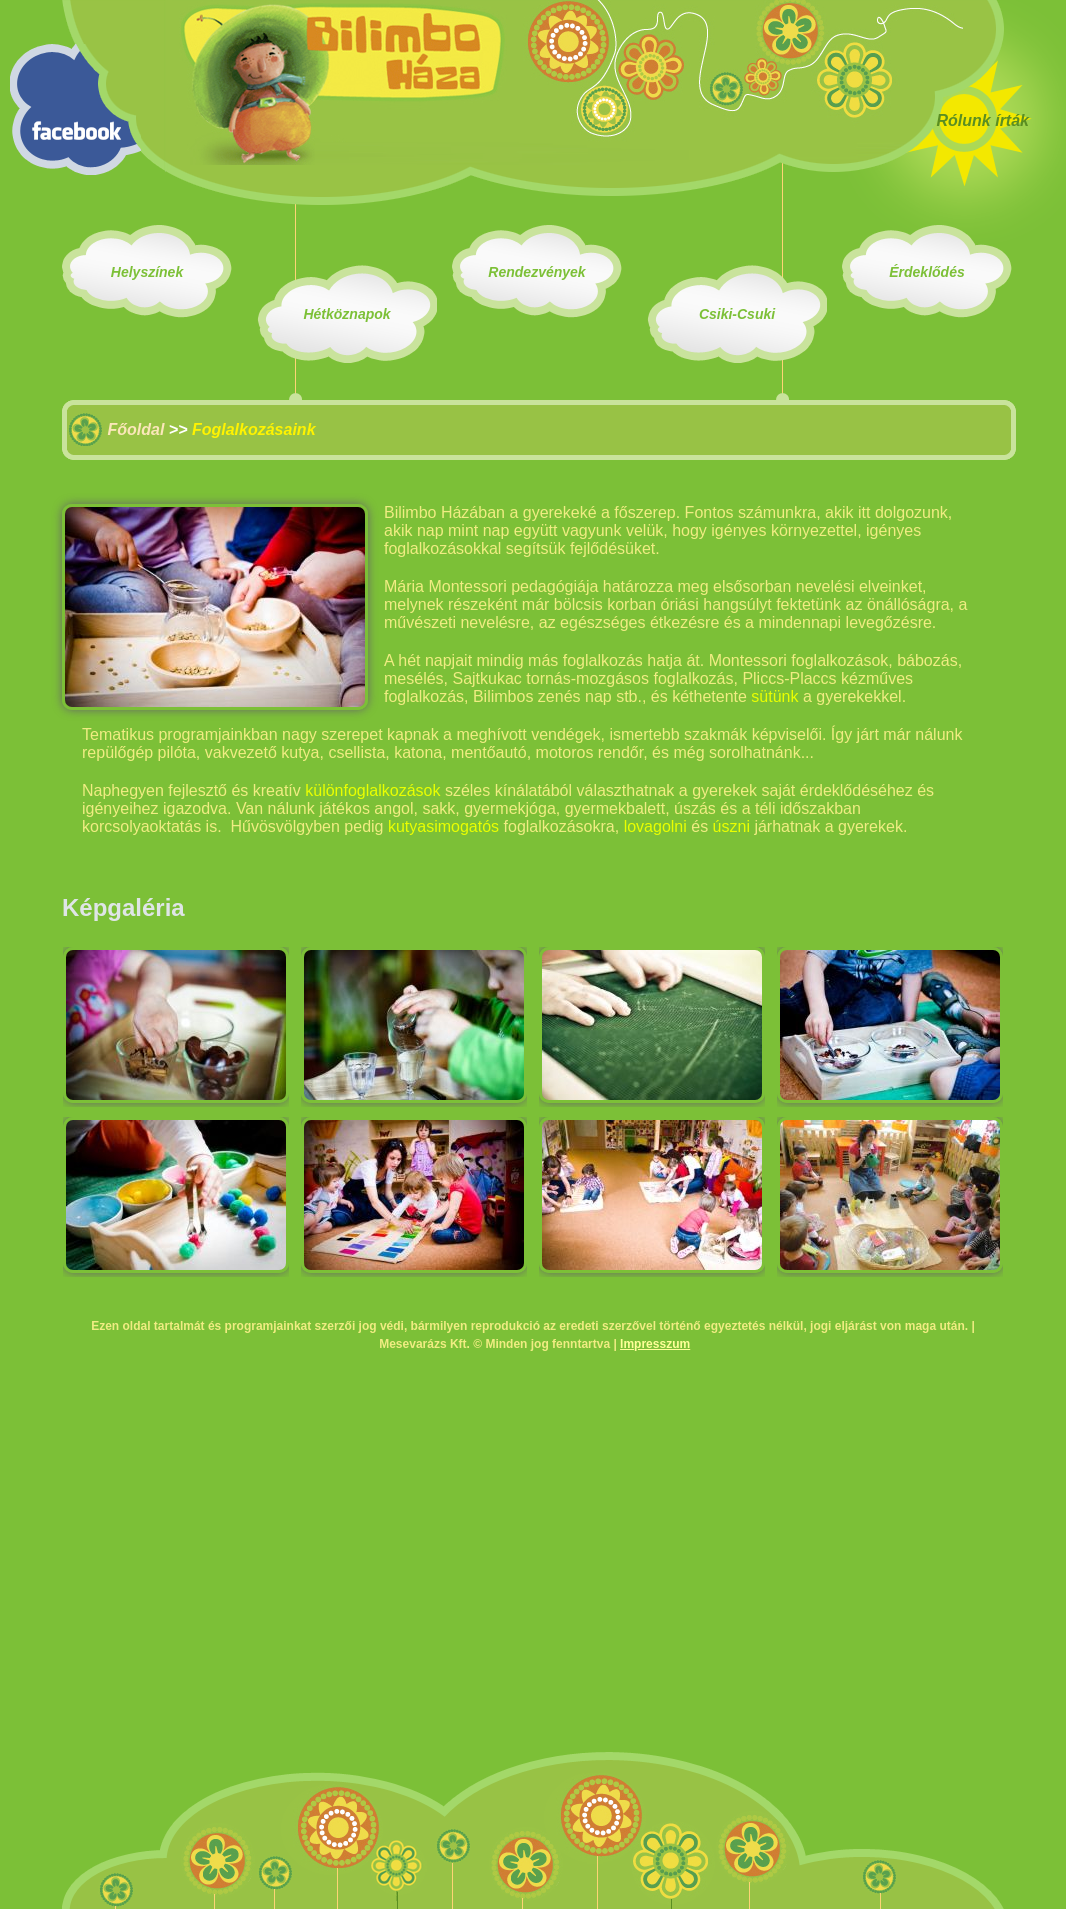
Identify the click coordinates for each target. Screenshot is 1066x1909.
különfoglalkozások (372, 790)
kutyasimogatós (443, 826)
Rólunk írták (983, 120)
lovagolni (655, 826)
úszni (731, 826)
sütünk (774, 696)
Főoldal (135, 429)
